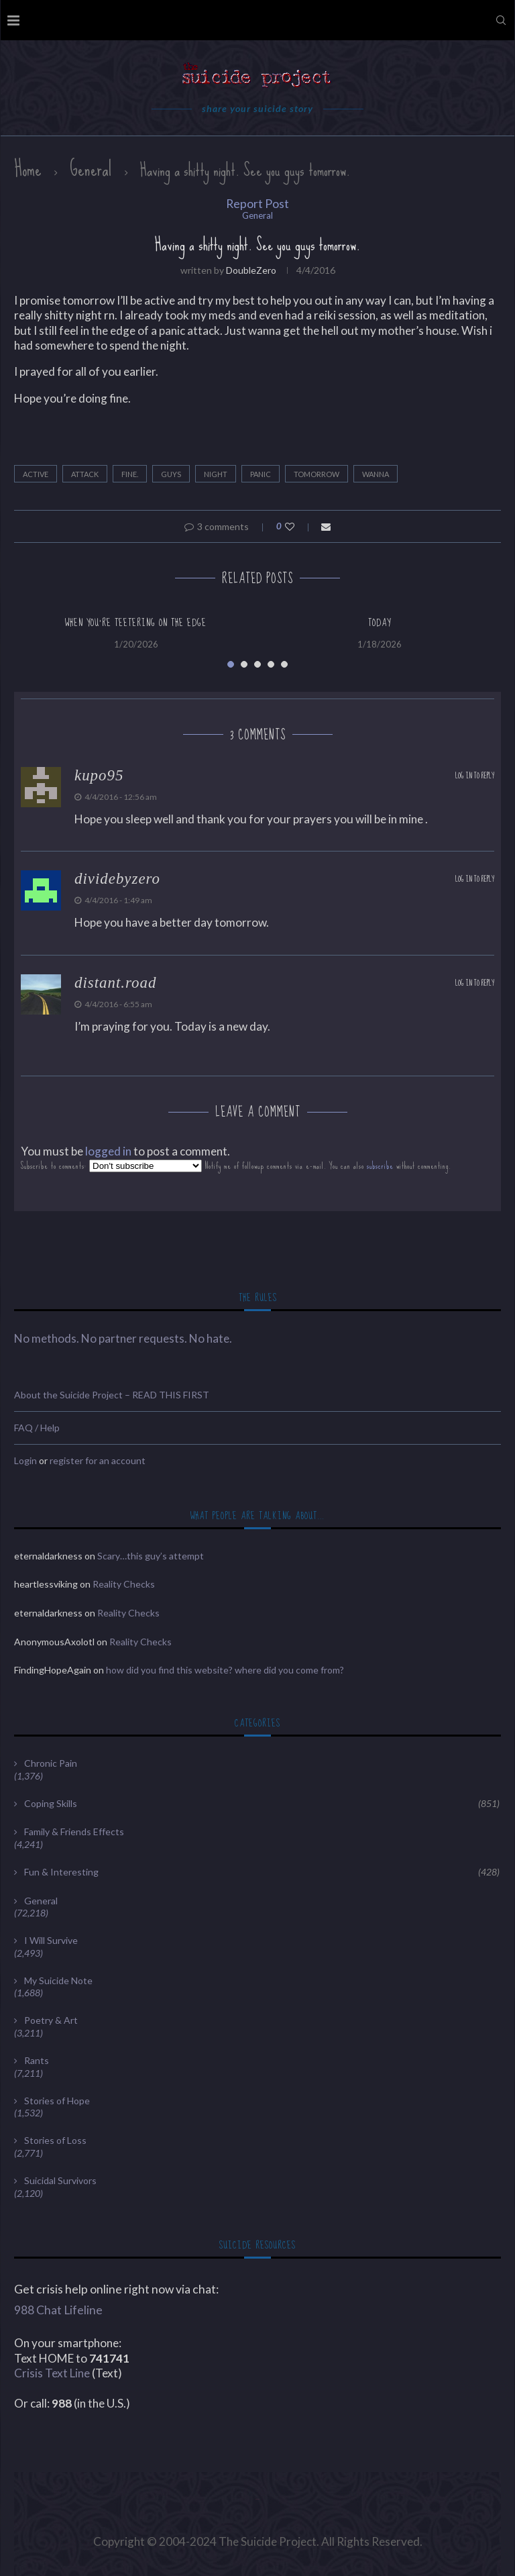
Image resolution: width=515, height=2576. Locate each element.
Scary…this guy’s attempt (150, 1555)
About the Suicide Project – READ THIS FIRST (111, 1394)
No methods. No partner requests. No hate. (123, 1338)
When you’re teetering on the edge (136, 622)
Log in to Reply (474, 776)
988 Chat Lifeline (58, 2310)
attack (85, 474)
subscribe (380, 1166)
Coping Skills (262, 1803)
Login (25, 1460)
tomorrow (316, 474)
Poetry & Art (51, 2020)
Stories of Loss (55, 2140)
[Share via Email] (326, 526)
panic (260, 474)
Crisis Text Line (52, 2373)
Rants (36, 2060)
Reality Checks (124, 1584)
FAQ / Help (37, 1427)
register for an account (98, 1460)
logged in (108, 1151)
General (91, 169)
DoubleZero (251, 270)
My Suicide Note (58, 1980)
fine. (129, 474)
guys (171, 474)
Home (28, 169)
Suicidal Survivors (60, 2180)
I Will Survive (51, 1940)
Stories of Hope (57, 2100)
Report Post (257, 204)
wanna (375, 474)
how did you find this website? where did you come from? (225, 1670)
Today (379, 622)
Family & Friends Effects (74, 1831)
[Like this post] (298, 526)
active (35, 474)
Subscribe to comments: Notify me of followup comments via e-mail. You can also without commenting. (236, 1166)
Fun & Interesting (262, 1872)
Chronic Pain (50, 1763)
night (215, 474)
